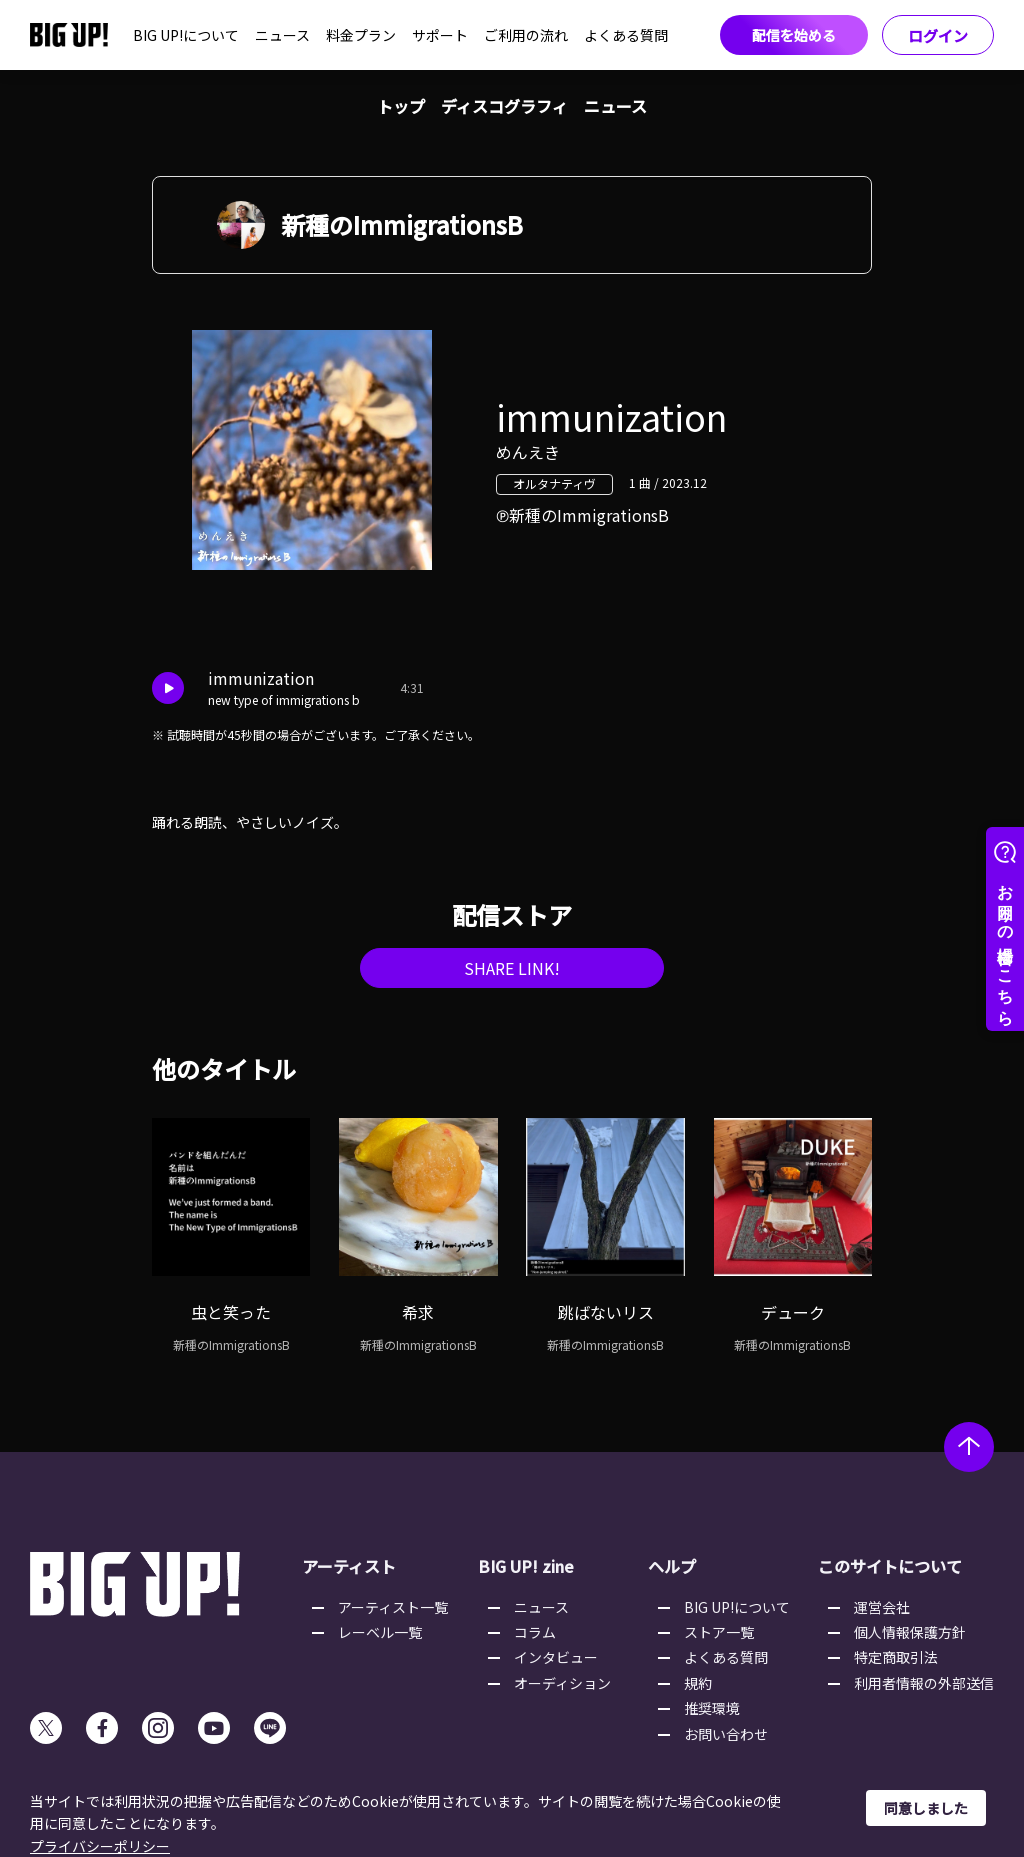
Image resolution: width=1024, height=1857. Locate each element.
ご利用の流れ (526, 35)
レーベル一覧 (380, 1632)
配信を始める (794, 35)
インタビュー (556, 1657)
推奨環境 (712, 1708)
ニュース (282, 35)
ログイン (938, 35)
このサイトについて (890, 1566)
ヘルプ (672, 1566)
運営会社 (882, 1607)
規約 (698, 1683)
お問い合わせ (726, 1734)
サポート (440, 35)
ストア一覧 (719, 1632)
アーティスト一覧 (393, 1607)
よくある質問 (626, 35)
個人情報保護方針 (910, 1632)
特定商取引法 (896, 1657)
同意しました (926, 1808)
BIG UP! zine (526, 1566)
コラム (535, 1632)
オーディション (562, 1683)
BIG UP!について (186, 35)
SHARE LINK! (512, 968)
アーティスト (349, 1566)
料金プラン (361, 35)
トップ (401, 106)
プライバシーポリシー (100, 1846)
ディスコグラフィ (504, 106)
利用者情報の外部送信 (924, 1683)
